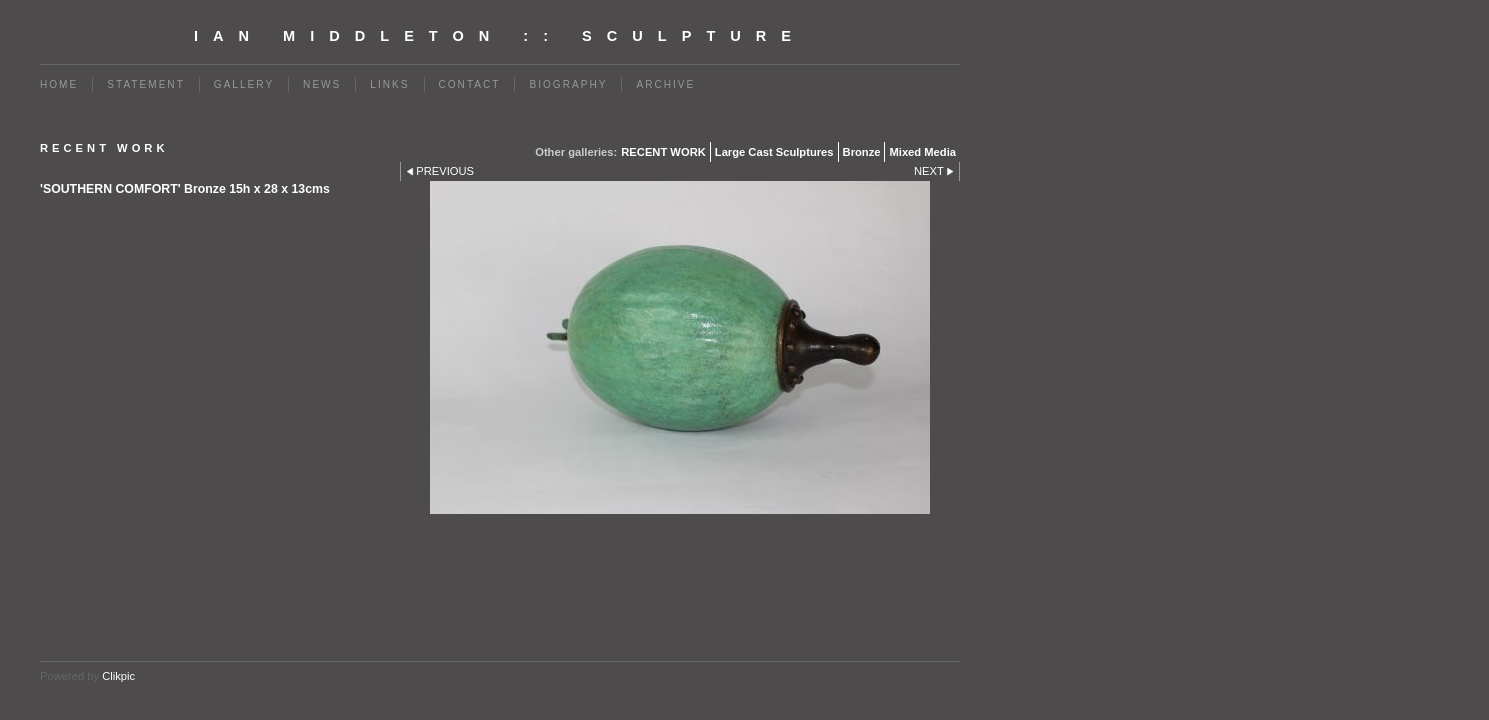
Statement (146, 84)
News (322, 84)
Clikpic (118, 676)
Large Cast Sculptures (774, 152)
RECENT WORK (663, 152)
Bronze (862, 152)
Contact (470, 84)
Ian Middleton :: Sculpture (500, 36)
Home (59, 84)
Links (389, 84)
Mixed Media (922, 152)
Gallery (244, 84)
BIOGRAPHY (568, 84)
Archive (665, 84)
